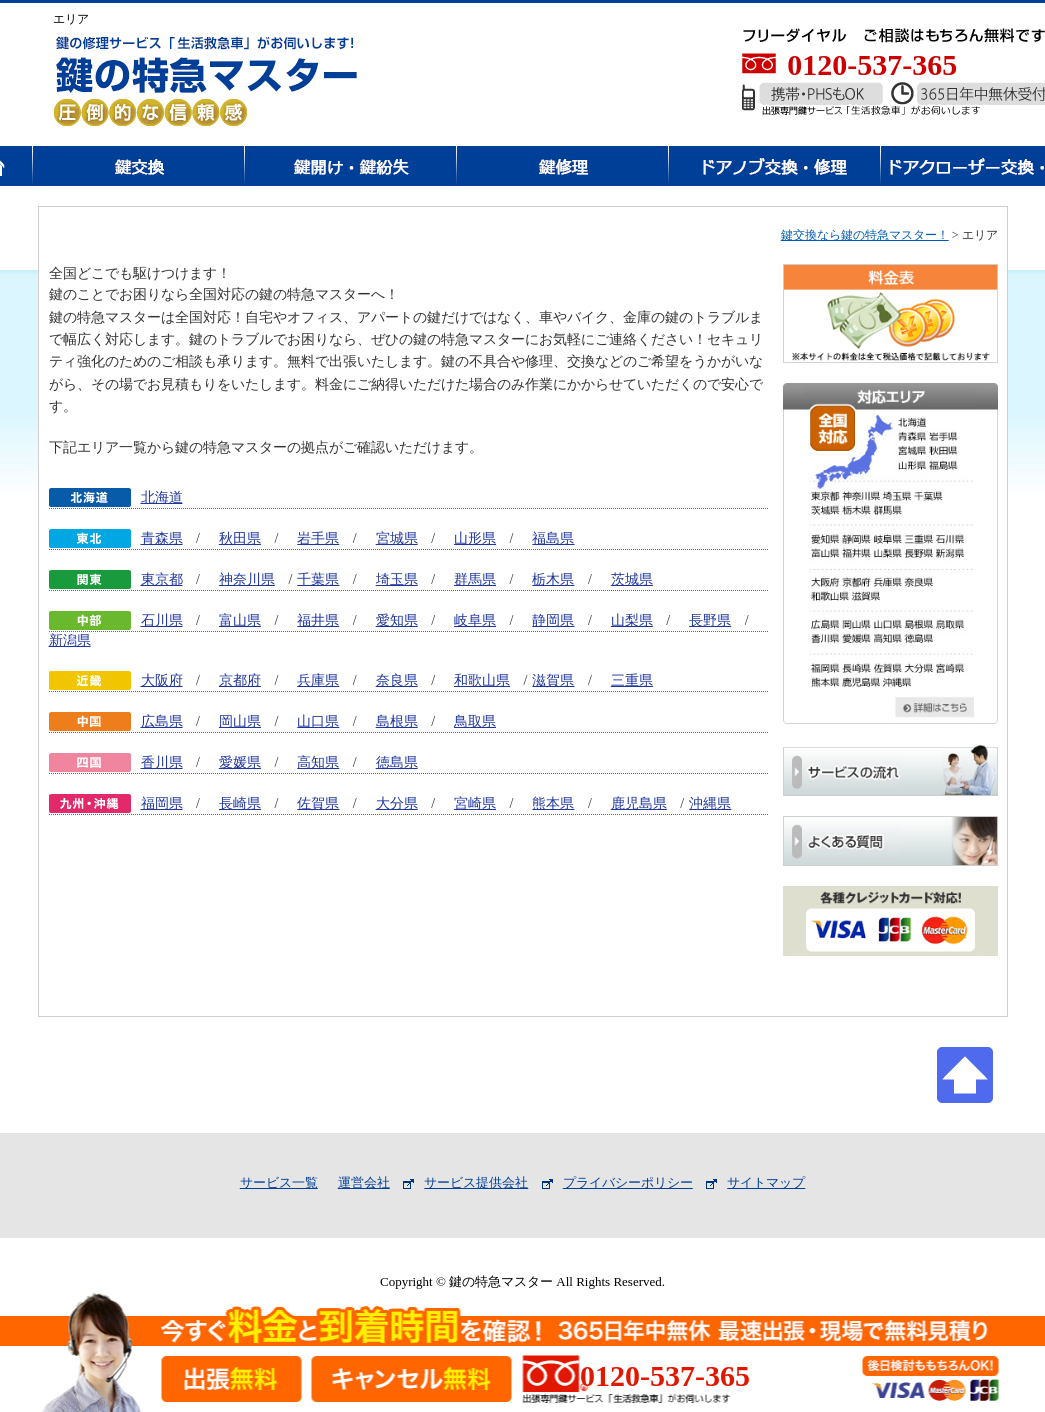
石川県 (162, 620)
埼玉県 (397, 579)
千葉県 (318, 579)
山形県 (475, 538)
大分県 (397, 803)
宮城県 (397, 538)
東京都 (162, 579)
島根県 (397, 721)
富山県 (240, 620)
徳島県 (397, 762)
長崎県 (240, 803)
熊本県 (553, 803)
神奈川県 (247, 579)
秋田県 (240, 538)
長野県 (710, 620)
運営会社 (364, 1182)
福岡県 (162, 803)
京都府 (240, 680)
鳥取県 (475, 721)
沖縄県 (710, 803)
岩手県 (318, 538)
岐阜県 (475, 620)
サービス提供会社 (476, 1182)
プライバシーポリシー (628, 1182)
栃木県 (553, 579)
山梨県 (632, 620)
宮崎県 (475, 803)
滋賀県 (553, 680)
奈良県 (397, 680)
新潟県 (70, 640)
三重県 (632, 680)
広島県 (162, 721)
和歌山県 (482, 680)
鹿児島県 (639, 803)
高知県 (318, 762)
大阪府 (162, 680)
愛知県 (397, 620)
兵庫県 (318, 680)
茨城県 (632, 579)
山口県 (318, 721)
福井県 (318, 620)
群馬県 (475, 579)
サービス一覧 (279, 1182)
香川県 (162, 762)
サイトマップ (766, 1182)
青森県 (162, 538)
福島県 (553, 538)
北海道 (162, 497)
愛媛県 (240, 762)
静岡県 (553, 620)
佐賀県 (318, 803)
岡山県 (240, 721)
